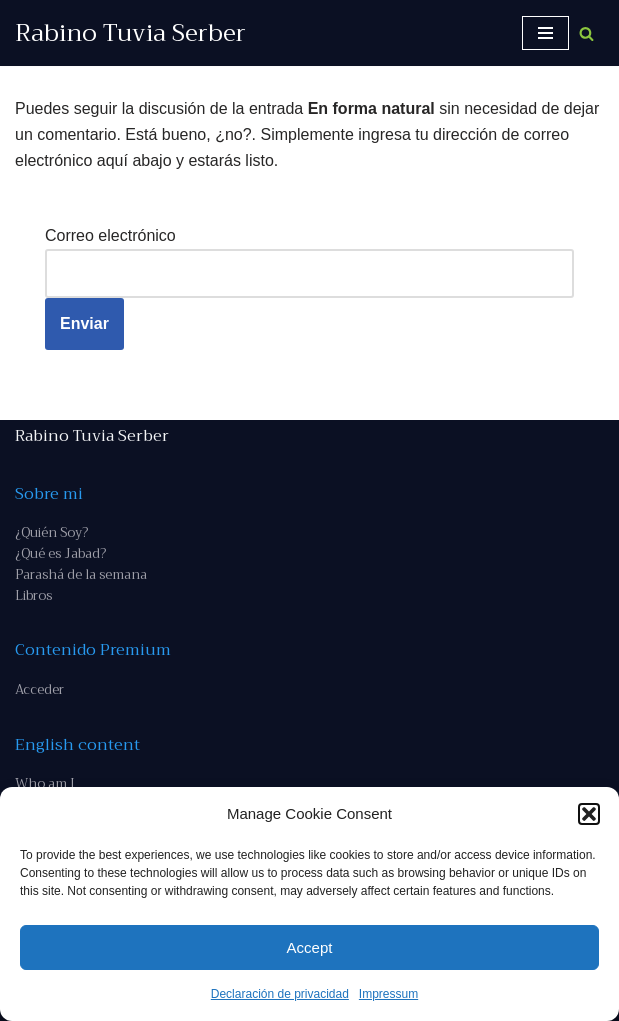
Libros (33, 595)
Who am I (45, 783)
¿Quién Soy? (51, 532)
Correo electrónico (110, 235)
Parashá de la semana (81, 574)
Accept (310, 947)
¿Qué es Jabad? (60, 553)
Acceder (39, 689)
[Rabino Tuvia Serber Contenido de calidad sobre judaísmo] (130, 33)
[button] (589, 814)
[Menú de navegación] (545, 33)
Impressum (388, 994)
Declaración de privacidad (280, 994)
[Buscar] (586, 33)
